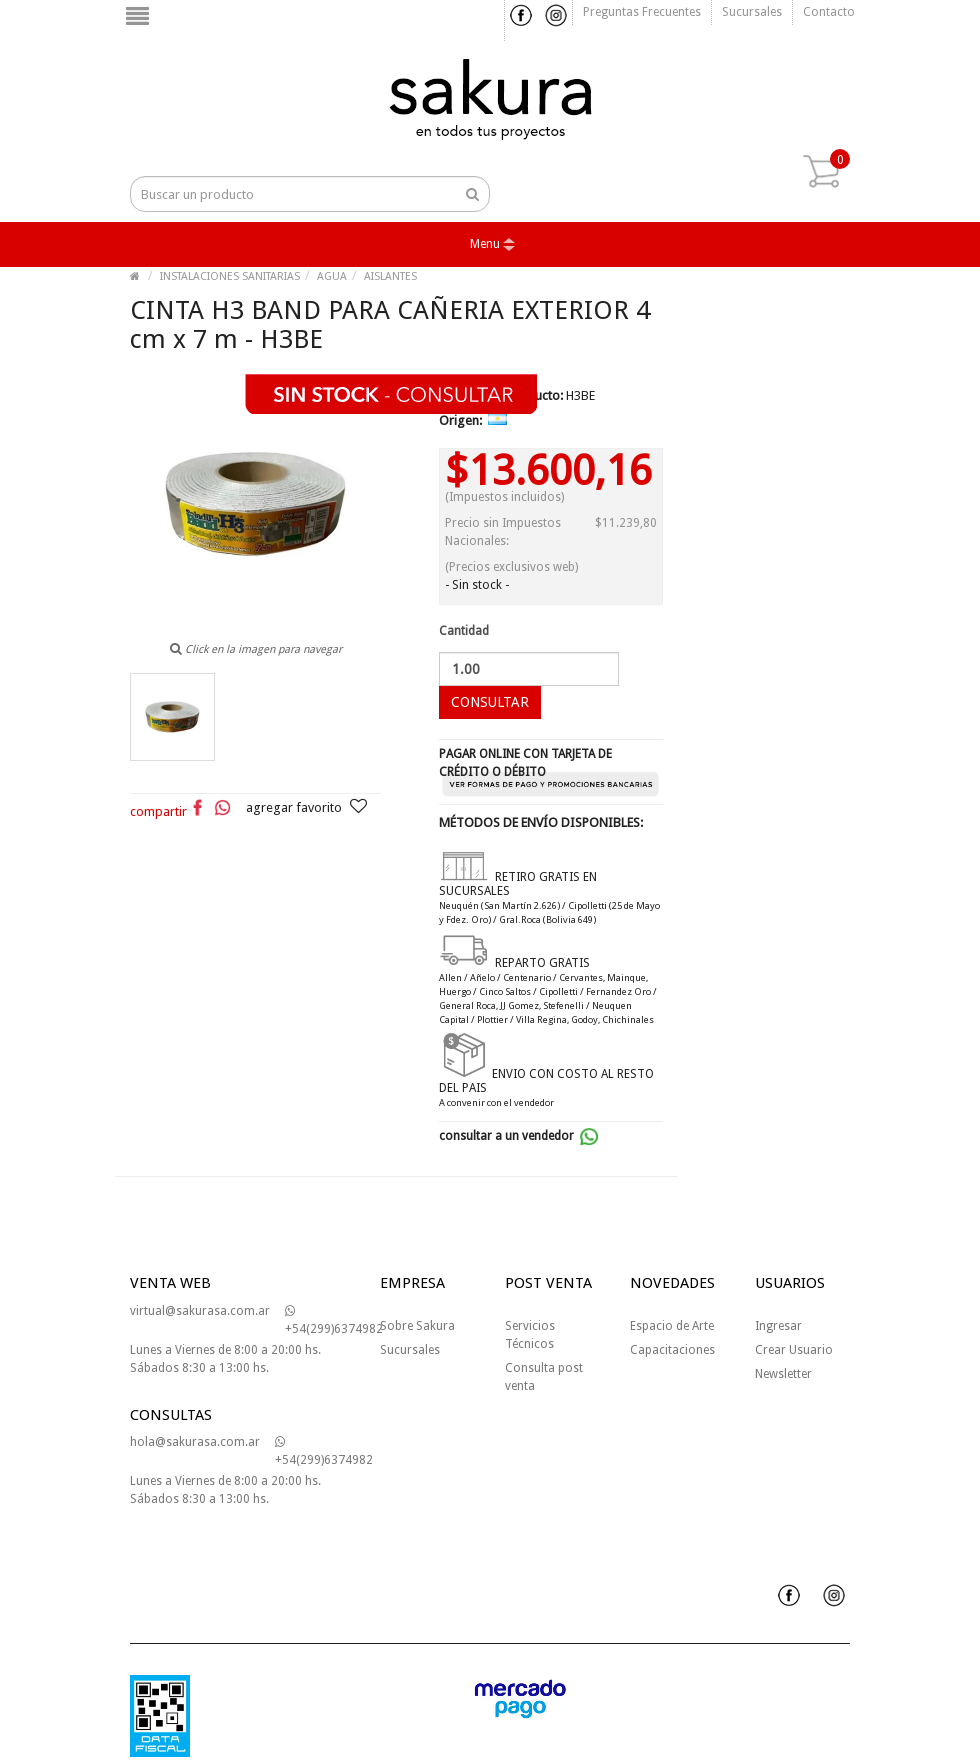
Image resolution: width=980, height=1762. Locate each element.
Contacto (829, 12)
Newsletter (783, 1374)
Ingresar (778, 1326)
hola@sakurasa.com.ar (195, 1442)
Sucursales (752, 12)
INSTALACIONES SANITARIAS (230, 276)
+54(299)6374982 (334, 1320)
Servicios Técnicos (530, 1335)
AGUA (332, 276)
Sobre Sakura (417, 1326)
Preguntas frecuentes (642, 12)
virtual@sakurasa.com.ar (200, 1311)
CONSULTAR (490, 702)
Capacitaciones (672, 1350)
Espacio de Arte (672, 1326)
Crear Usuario (794, 1350)
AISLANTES (390, 276)
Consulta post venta (544, 1377)
